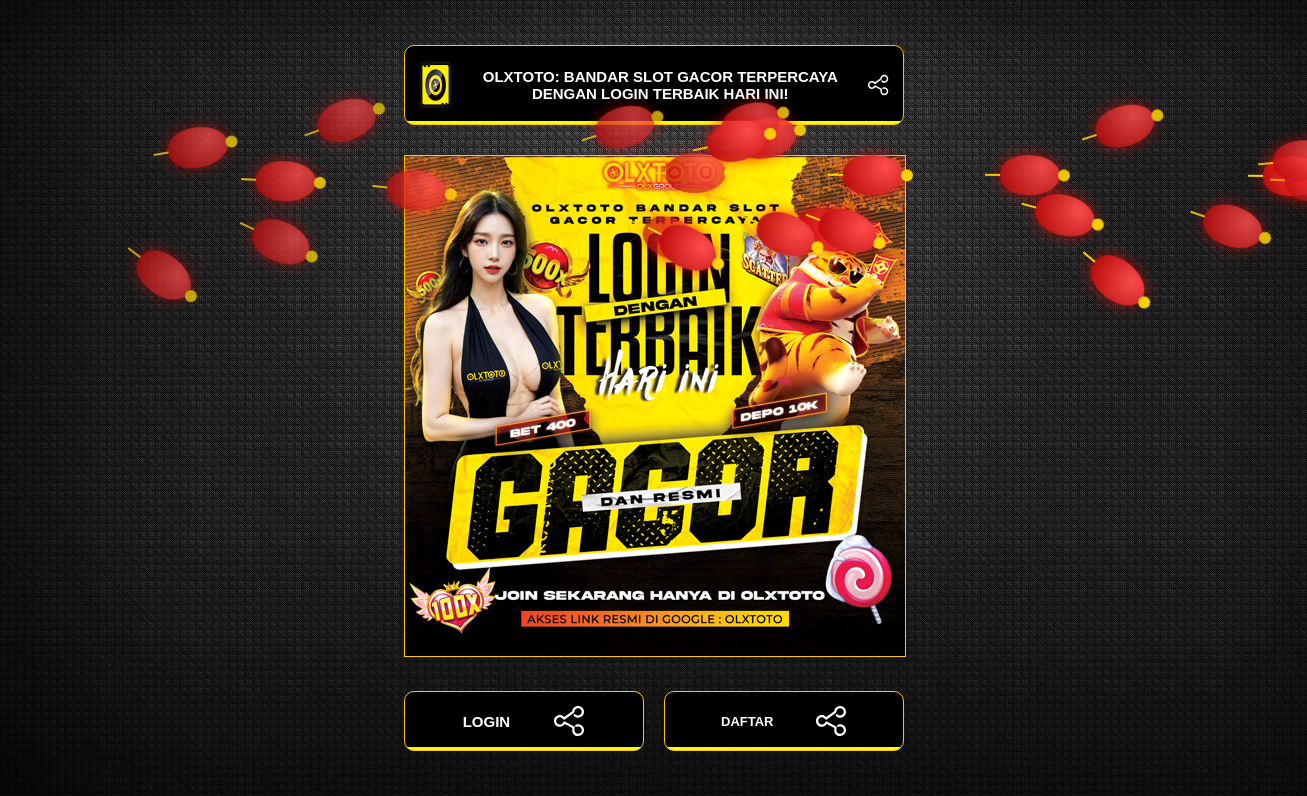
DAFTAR (783, 721)
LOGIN (524, 721)
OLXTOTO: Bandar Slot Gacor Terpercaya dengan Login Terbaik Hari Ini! (654, 85)
